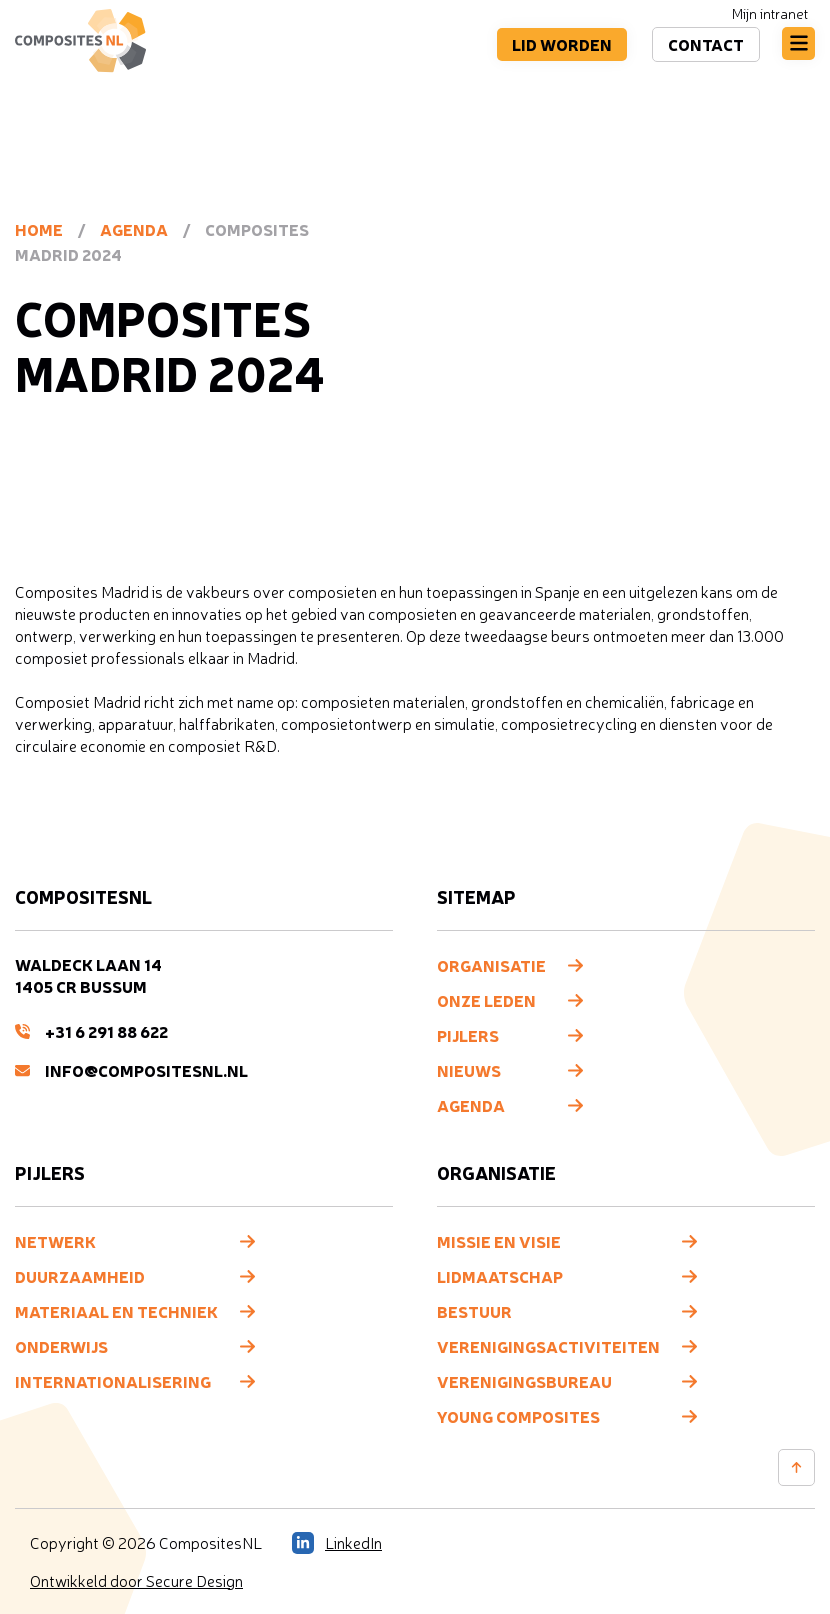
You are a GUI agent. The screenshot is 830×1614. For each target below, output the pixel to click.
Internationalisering (113, 1381)
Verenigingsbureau (524, 1381)
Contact (706, 44)
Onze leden (486, 1000)
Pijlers (468, 1035)
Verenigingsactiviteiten (548, 1346)
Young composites (518, 1416)
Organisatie (491, 965)
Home (39, 229)
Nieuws (469, 1070)
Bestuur (474, 1311)
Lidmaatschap (500, 1276)
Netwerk (55, 1241)
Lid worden (562, 44)
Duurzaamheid (80, 1276)
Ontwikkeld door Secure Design (136, 1581)
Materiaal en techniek (116, 1311)
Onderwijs (61, 1346)
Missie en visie (499, 1241)
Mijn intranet (770, 13)
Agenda (134, 229)
